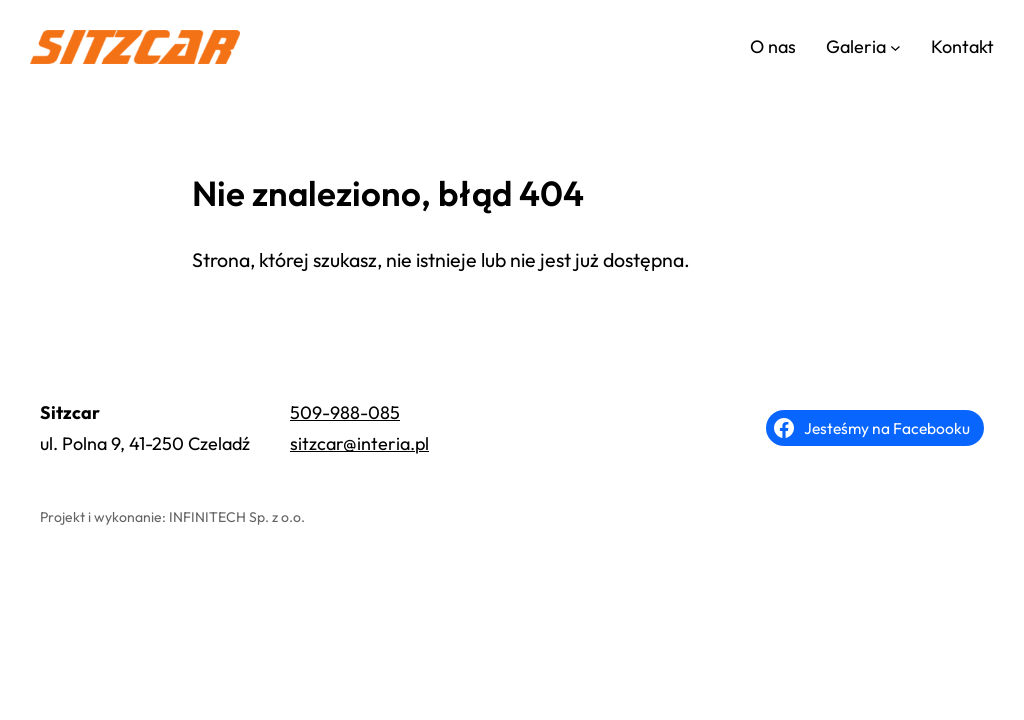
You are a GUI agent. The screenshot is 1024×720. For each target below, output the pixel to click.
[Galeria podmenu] (895, 47)
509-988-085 (345, 412)
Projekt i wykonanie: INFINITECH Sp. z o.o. (172, 517)
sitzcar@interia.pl (359, 443)
